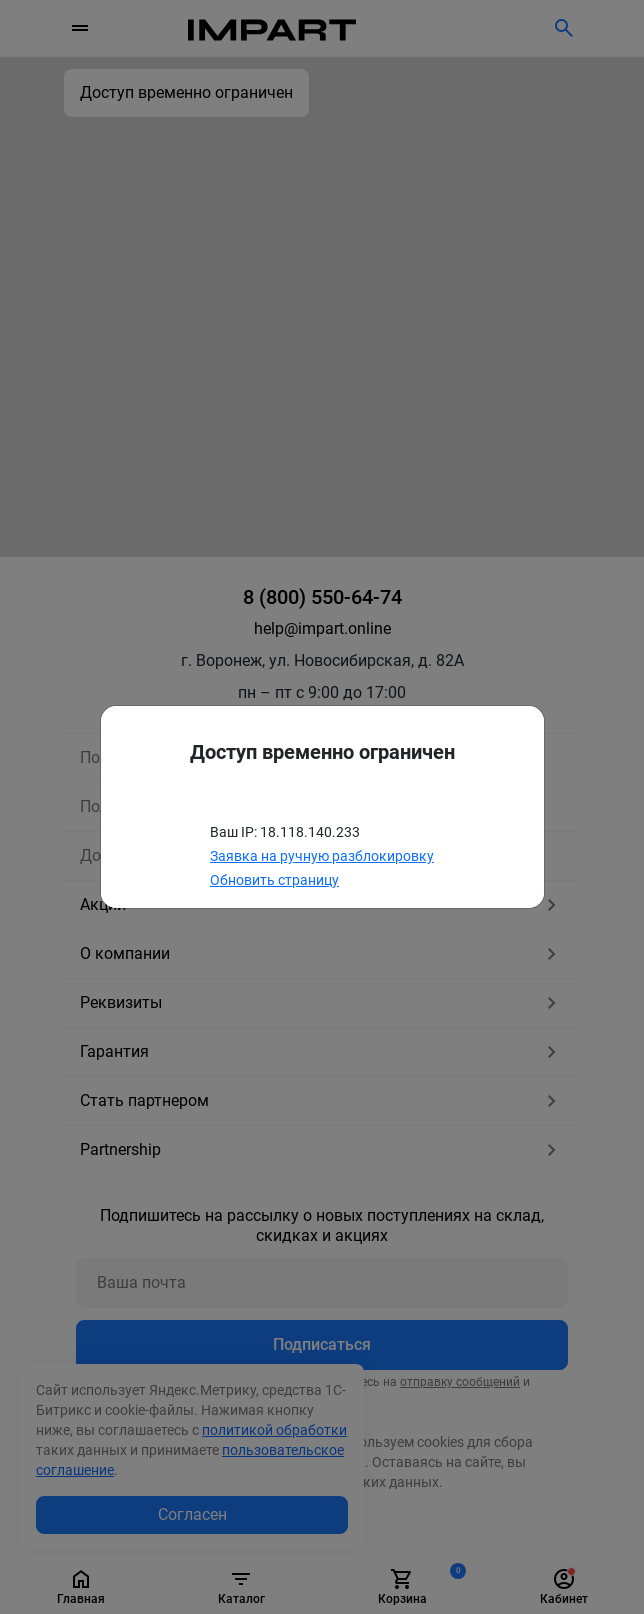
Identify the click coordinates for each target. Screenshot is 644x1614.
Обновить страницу (274, 880)
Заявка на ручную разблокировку (322, 856)
